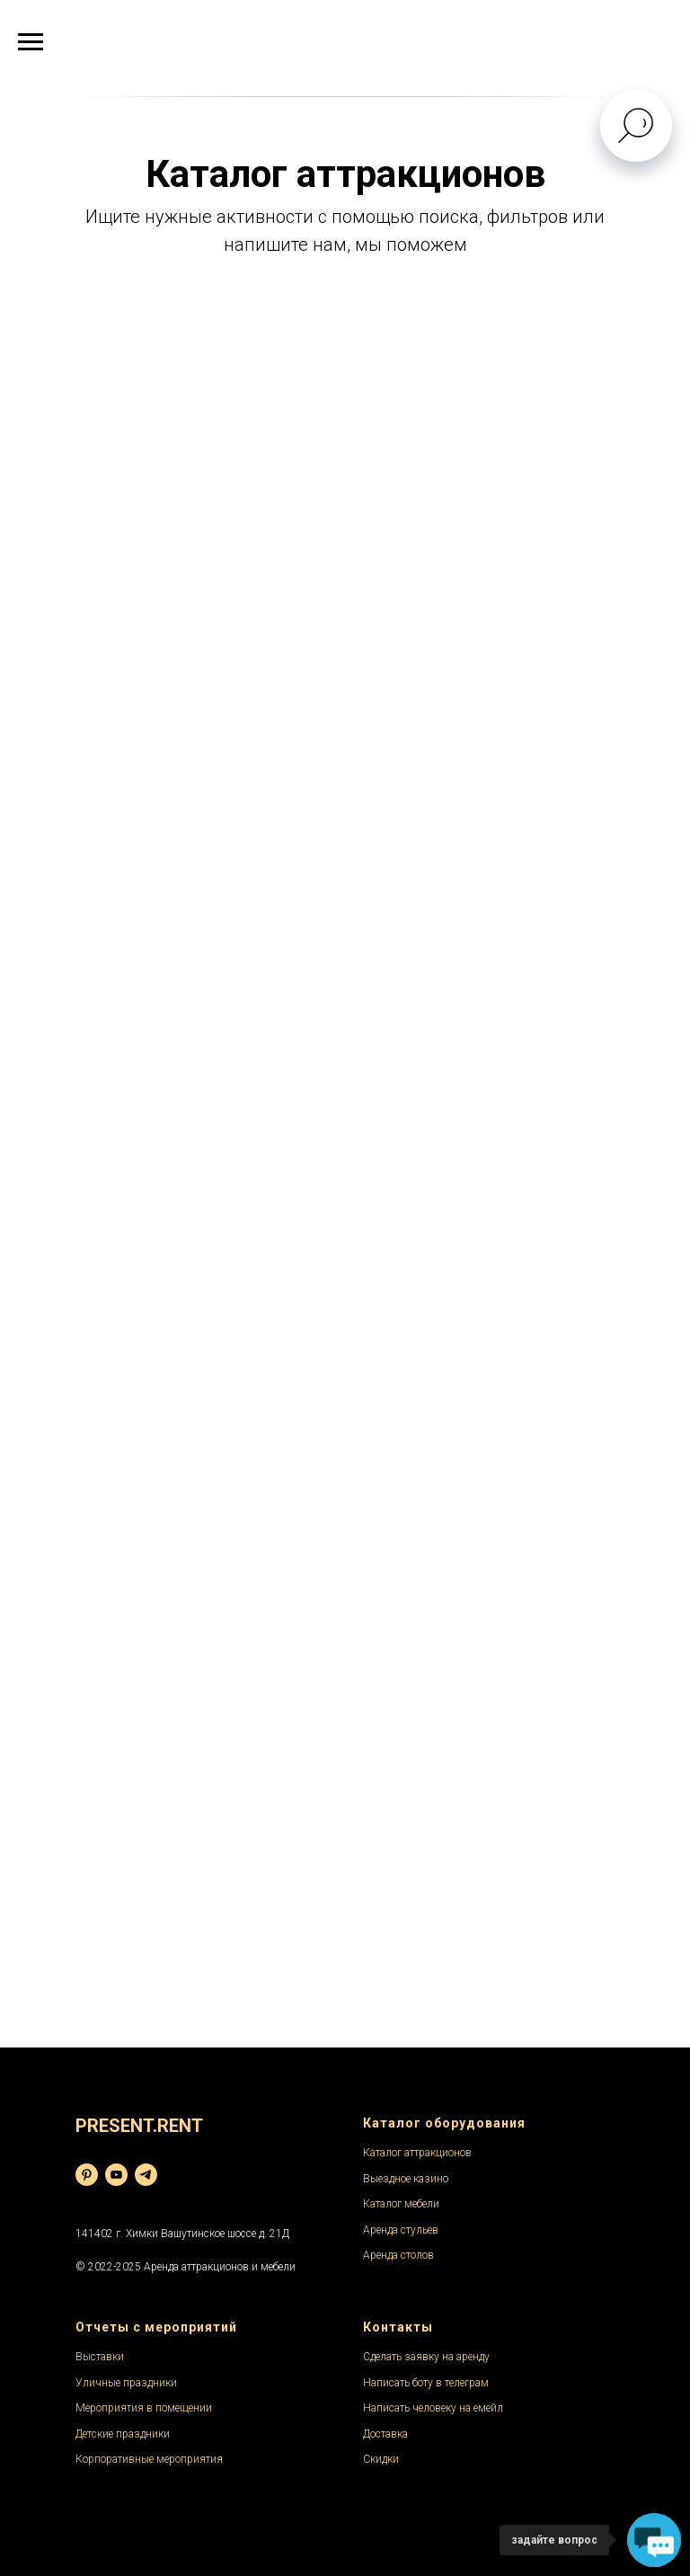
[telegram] (146, 2174)
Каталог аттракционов (417, 2152)
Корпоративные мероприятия (149, 2459)
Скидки (381, 2459)
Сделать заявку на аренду (426, 2356)
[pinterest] (86, 2174)
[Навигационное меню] (30, 42)
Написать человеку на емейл (433, 2408)
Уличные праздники (126, 2382)
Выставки (99, 2356)
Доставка (385, 2434)
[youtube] (116, 2174)
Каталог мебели (401, 2204)
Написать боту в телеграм (426, 2382)
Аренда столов (398, 2255)
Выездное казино (405, 2178)
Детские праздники (122, 2434)
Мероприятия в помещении (143, 2408)
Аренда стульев (400, 2230)
